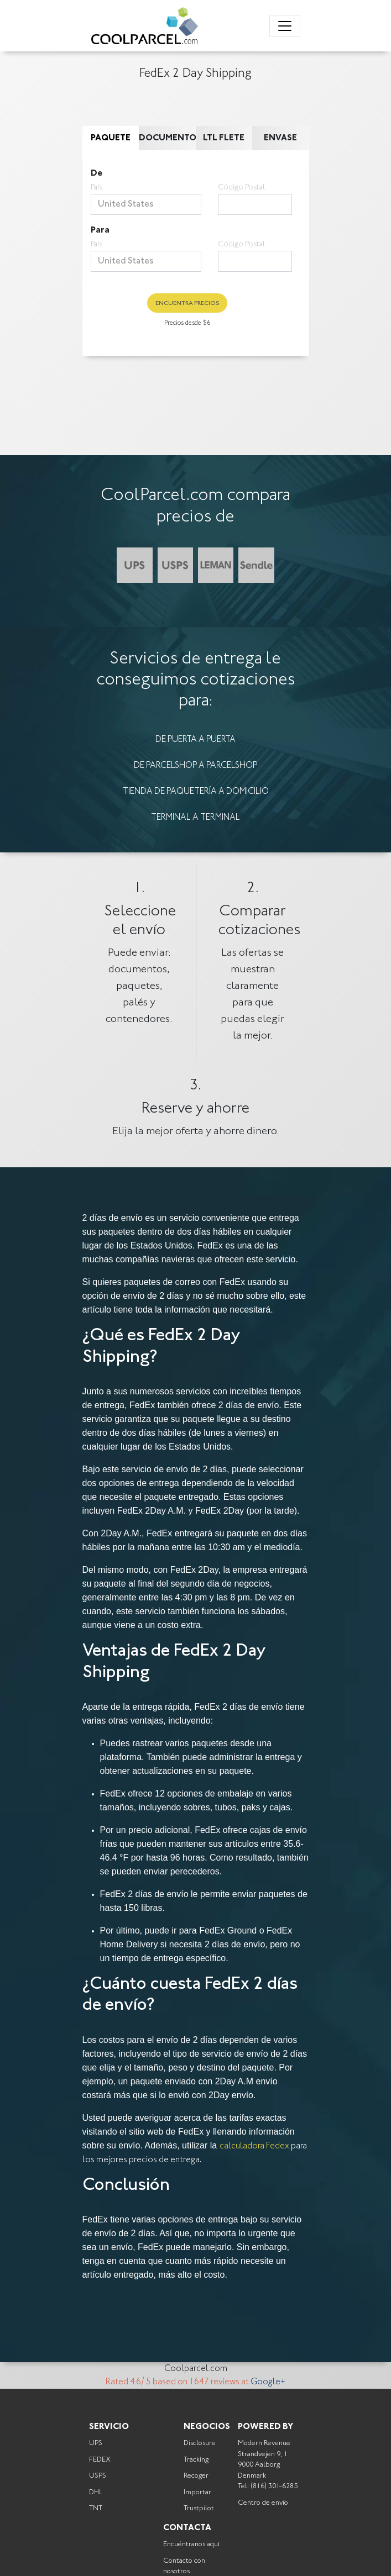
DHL (95, 2492)
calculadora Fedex (254, 2146)
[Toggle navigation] (284, 26)
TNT (95, 2508)
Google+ (268, 2382)
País (96, 188)
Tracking (196, 2459)
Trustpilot (199, 2508)
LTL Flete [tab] (223, 138)
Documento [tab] (167, 138)
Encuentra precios (187, 304)
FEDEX (100, 2459)
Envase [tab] (280, 138)
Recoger (196, 2475)
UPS (95, 2443)
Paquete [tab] (111, 138)
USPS (97, 2475)
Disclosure (200, 2443)
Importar (197, 2492)
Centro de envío (263, 2502)
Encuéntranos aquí (191, 2544)
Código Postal (241, 188)
